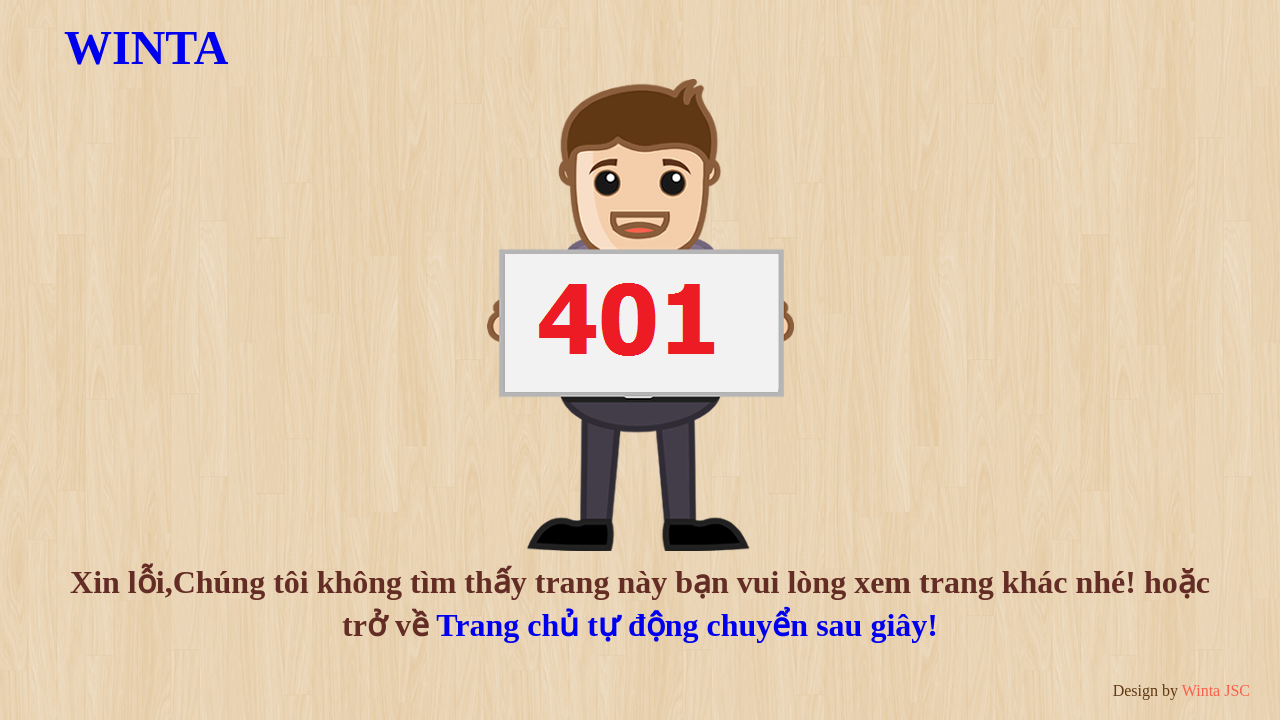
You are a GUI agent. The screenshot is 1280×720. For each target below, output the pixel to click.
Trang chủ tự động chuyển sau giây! (687, 625)
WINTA (146, 47)
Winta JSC (1216, 690)
